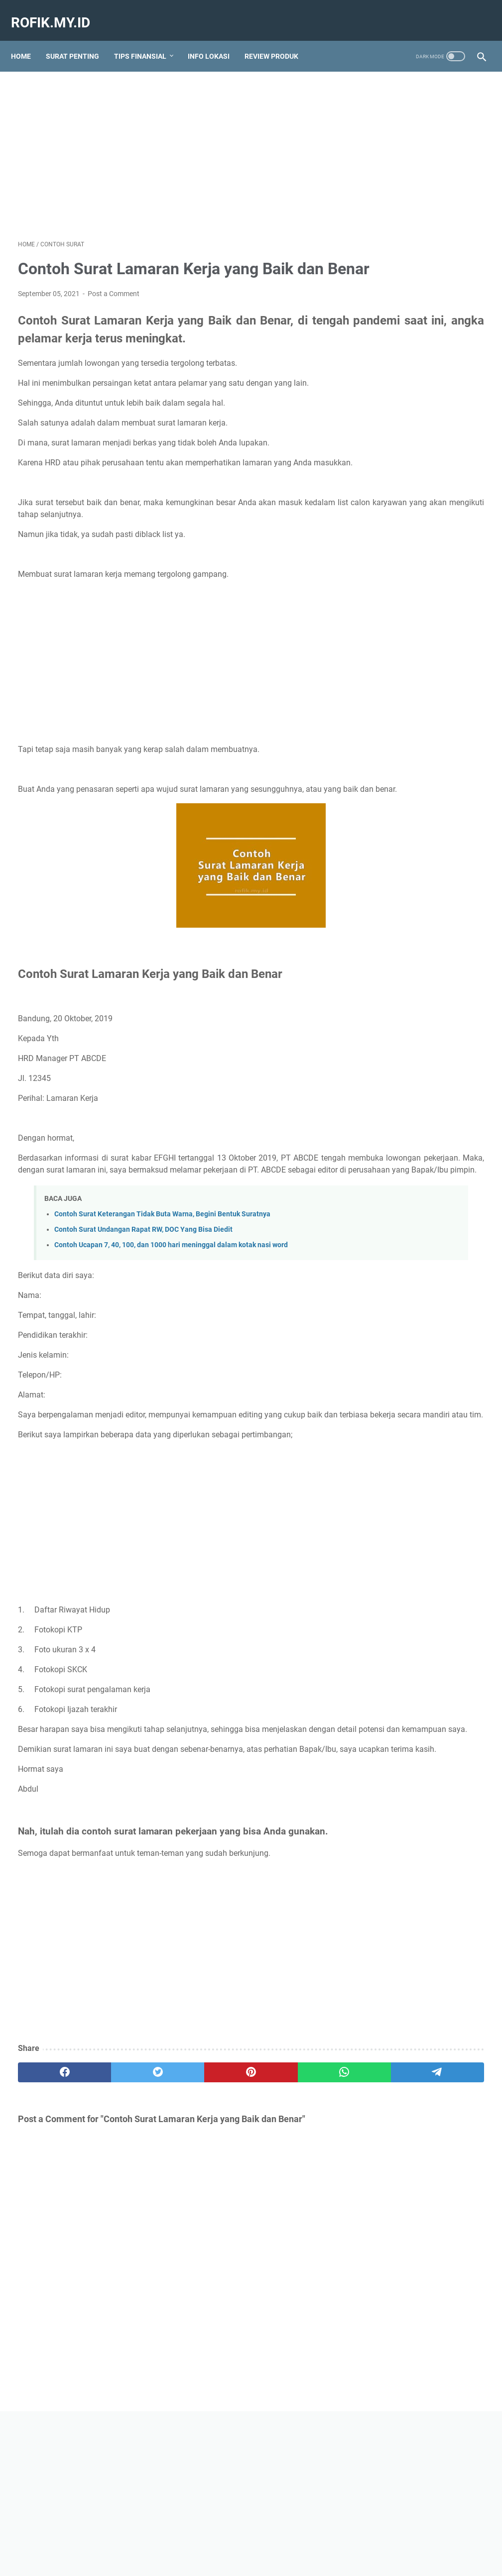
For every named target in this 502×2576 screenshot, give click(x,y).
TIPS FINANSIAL (147, 39)
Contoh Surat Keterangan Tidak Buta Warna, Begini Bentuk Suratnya (162, 1293)
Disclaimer (300, 2540)
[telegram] (297, 2202)
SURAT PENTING (79, 39)
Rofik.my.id (57, 11)
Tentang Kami (218, 2540)
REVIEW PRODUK (278, 39)
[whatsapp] (235, 2202)
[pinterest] (173, 2202)
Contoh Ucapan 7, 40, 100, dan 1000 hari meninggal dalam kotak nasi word (171, 1324)
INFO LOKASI (216, 39)
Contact (262, 2540)
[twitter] (111, 2202)
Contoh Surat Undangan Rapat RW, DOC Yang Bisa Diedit (143, 1309)
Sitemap (174, 2540)
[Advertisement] (173, 142)
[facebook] (49, 2202)
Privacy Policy (347, 2540)
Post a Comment (113, 308)
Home (28, 39)
